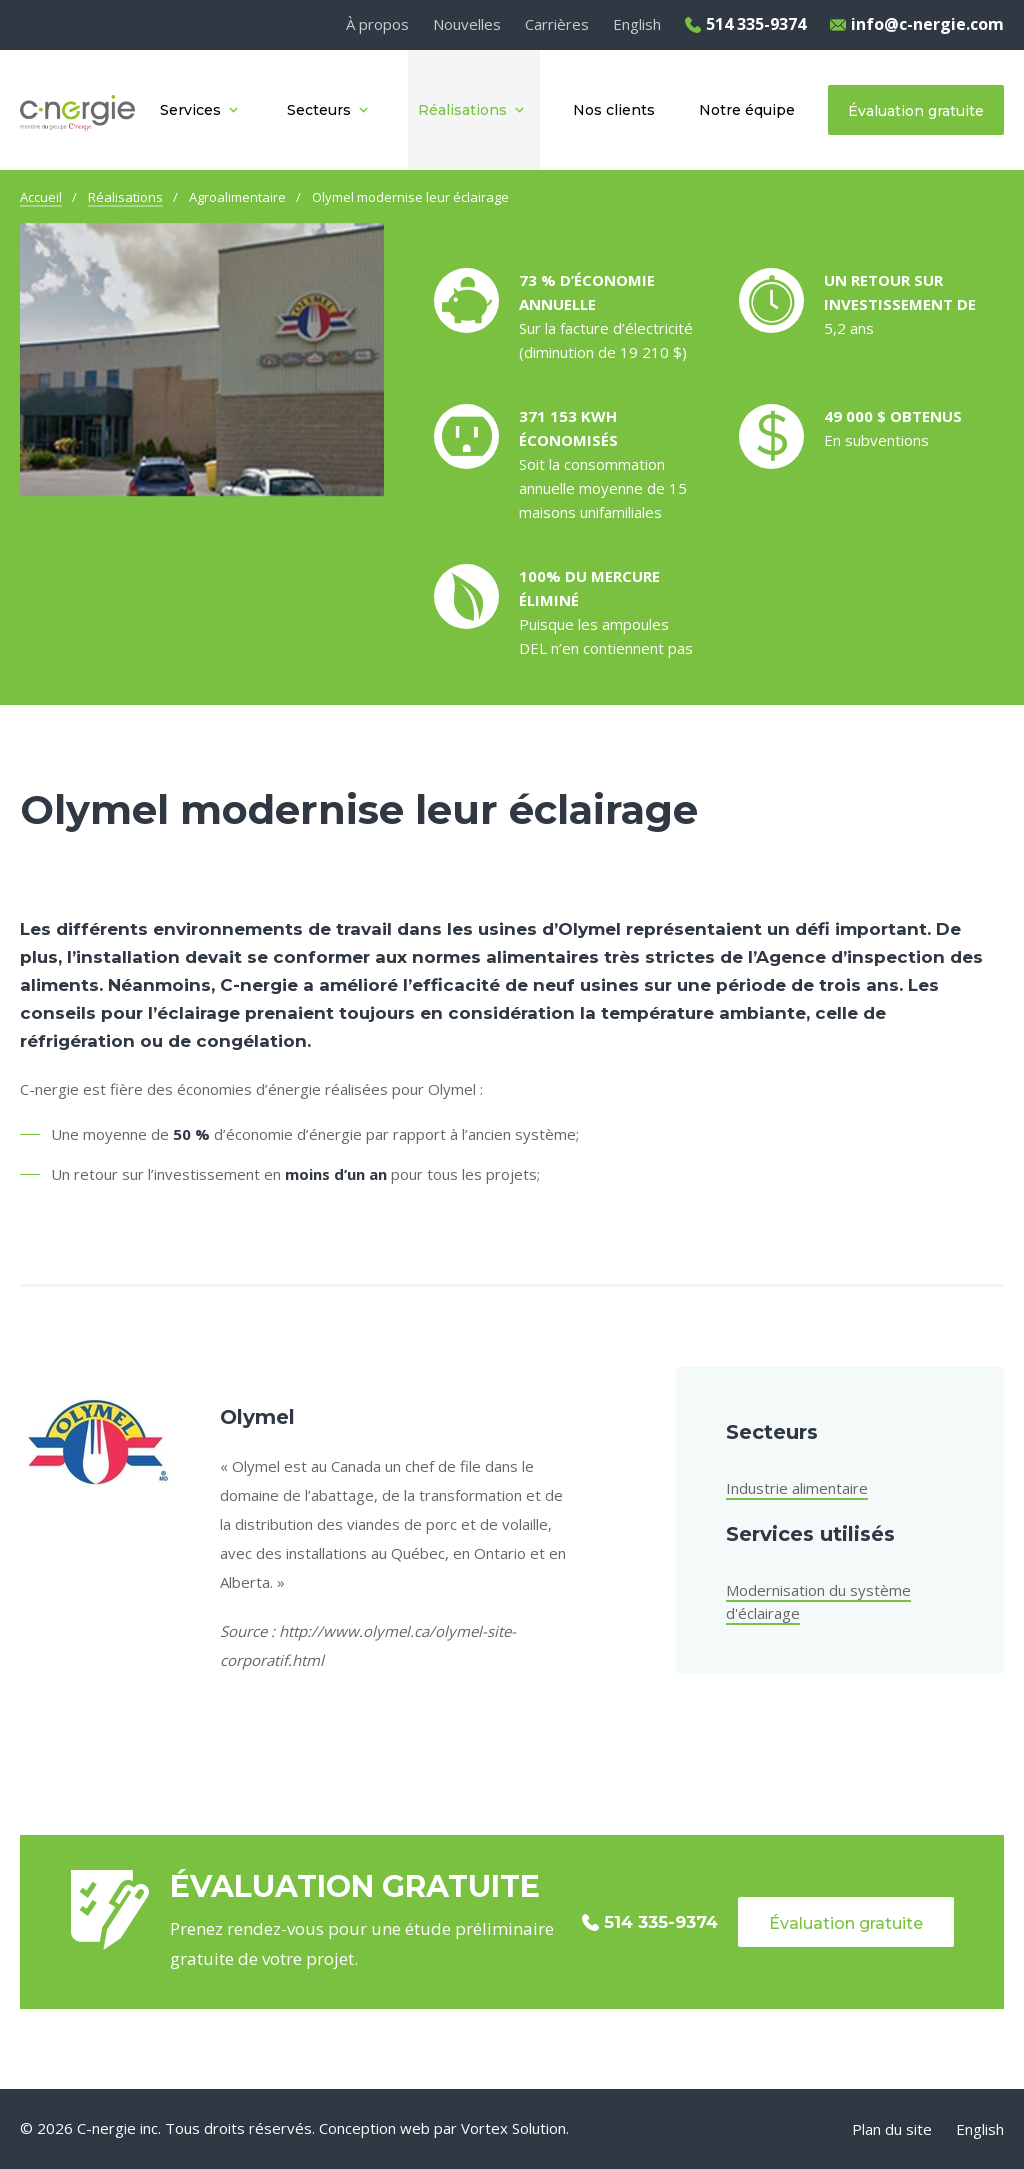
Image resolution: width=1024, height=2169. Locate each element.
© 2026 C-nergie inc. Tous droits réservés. (167, 2128)
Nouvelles (467, 24)
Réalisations (125, 197)
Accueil (41, 197)
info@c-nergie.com (917, 24)
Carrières (557, 24)
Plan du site (892, 2129)
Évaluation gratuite (846, 1923)
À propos (377, 24)
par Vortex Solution (500, 2128)
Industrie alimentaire (797, 1488)
